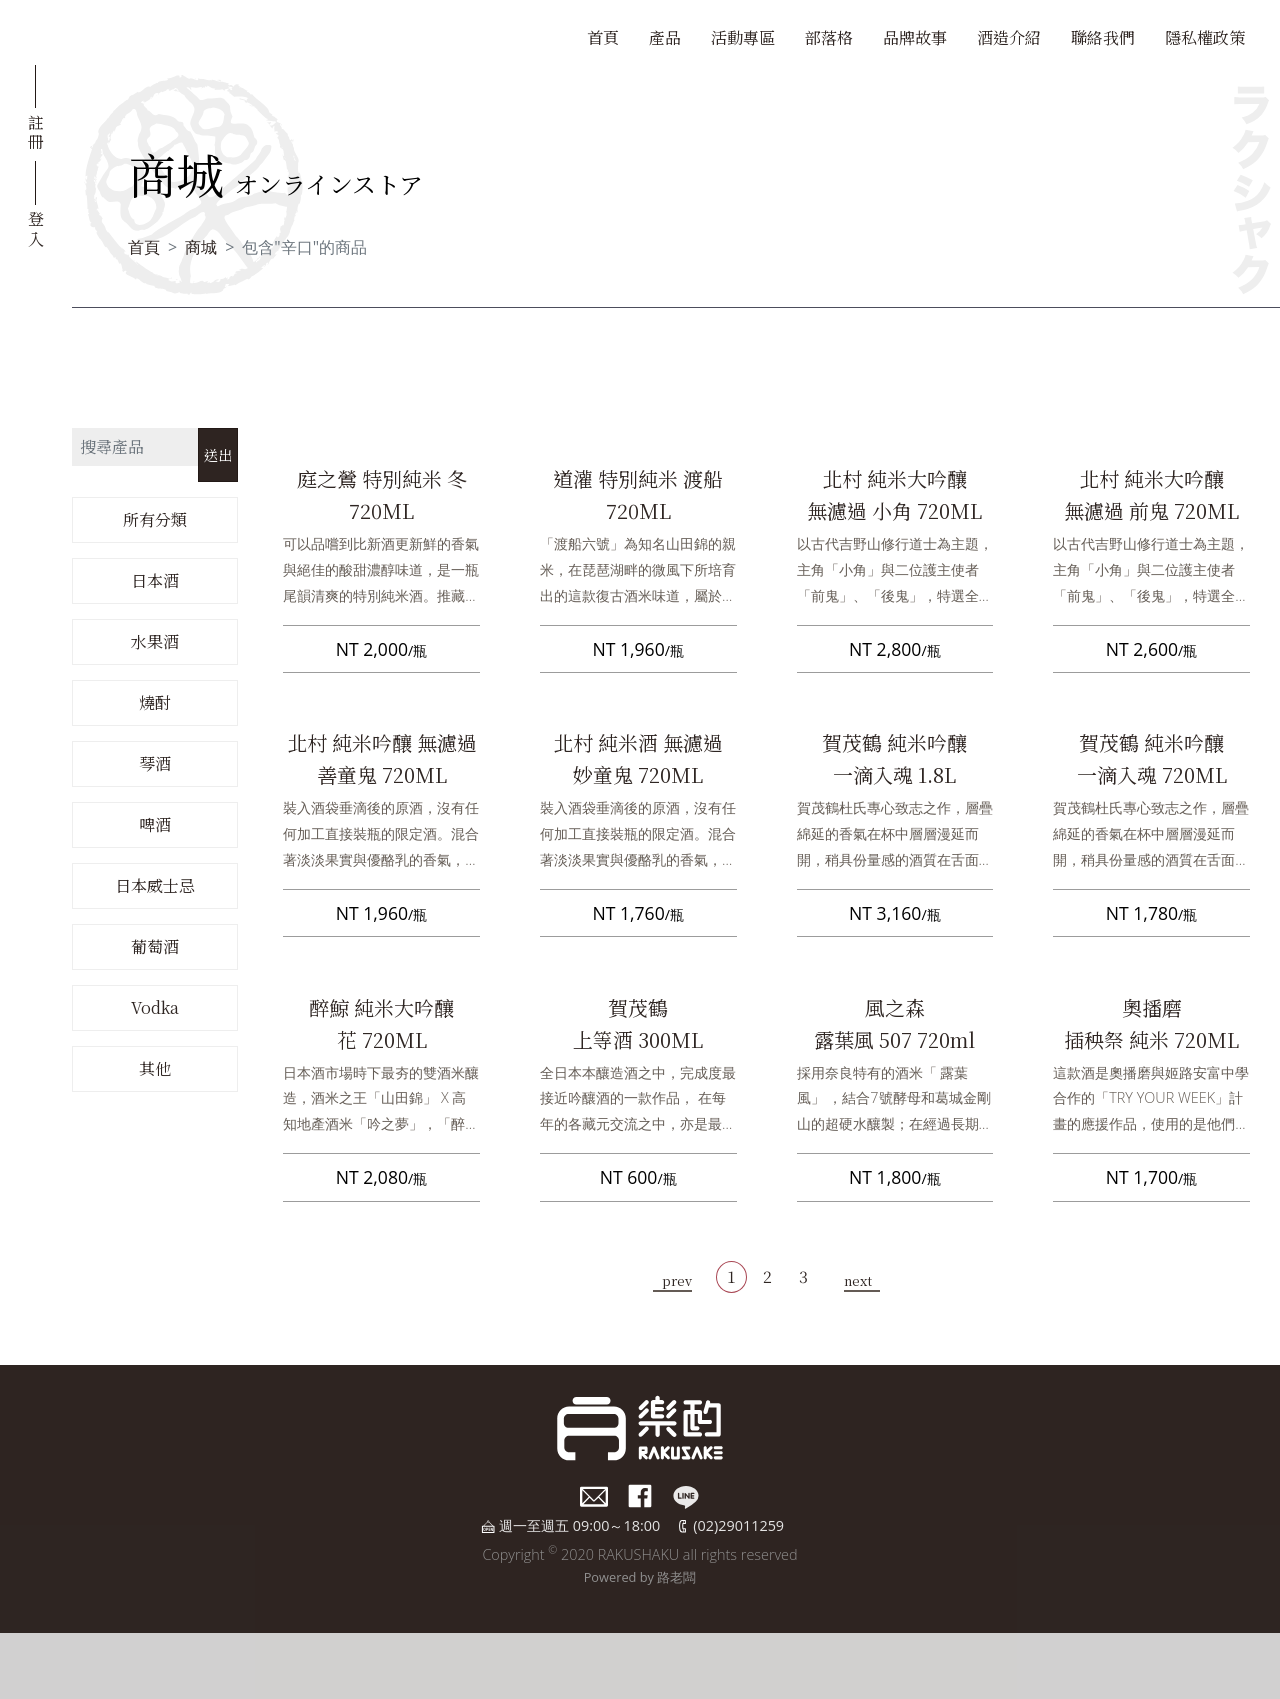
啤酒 (155, 824)
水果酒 (155, 641)
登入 (36, 227)
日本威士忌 (155, 885)
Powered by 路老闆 (640, 1577)
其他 (155, 1068)
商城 (201, 247)
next (858, 1280)
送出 (218, 454)
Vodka (155, 1007)
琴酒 (155, 763)
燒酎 (155, 702)
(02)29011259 (738, 1525)
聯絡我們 (1103, 37)
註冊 (36, 131)
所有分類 (155, 519)
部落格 (829, 37)
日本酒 (155, 580)
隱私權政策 (1205, 37)
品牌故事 (915, 37)
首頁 (603, 37)
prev (677, 1280)
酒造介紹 (1009, 37)
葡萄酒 (155, 946)
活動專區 (743, 37)
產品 (665, 37)
